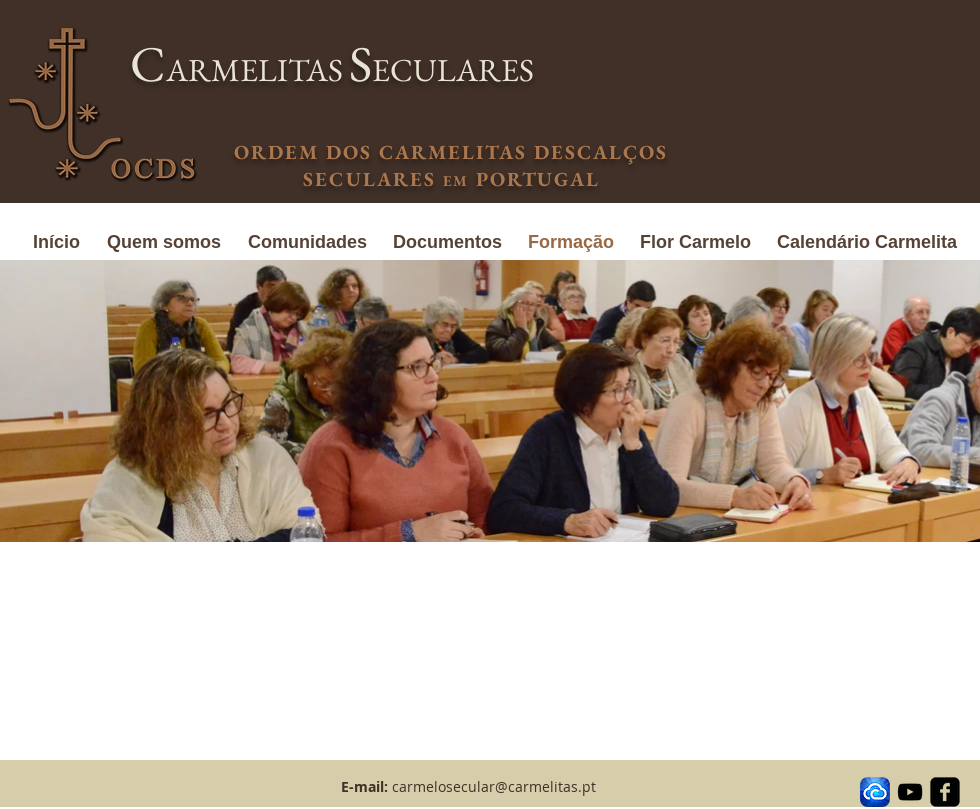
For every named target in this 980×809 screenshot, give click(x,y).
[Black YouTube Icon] (910, 792)
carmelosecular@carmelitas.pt (494, 786)
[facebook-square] (945, 792)
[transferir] (875, 792)
